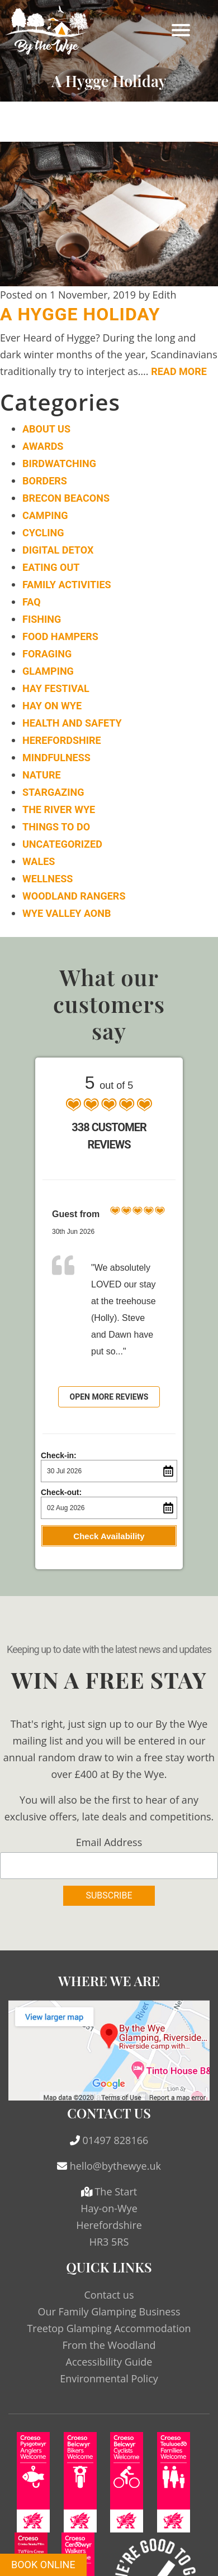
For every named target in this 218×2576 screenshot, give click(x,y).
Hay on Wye (52, 706)
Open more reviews (109, 1396)
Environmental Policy (109, 2378)
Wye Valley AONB (66, 913)
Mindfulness (56, 757)
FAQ (31, 602)
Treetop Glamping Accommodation (109, 2328)
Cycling (43, 533)
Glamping (48, 671)
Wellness (47, 879)
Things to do (56, 827)
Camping (45, 515)
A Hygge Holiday (80, 314)
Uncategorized (62, 844)
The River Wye (58, 809)
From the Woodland (109, 2345)
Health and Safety (72, 723)
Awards (42, 446)
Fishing (41, 619)
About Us (46, 429)
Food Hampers (60, 636)
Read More (179, 371)
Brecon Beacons (66, 498)
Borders (44, 481)
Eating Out (50, 567)
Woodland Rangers (73, 896)
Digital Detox (57, 550)
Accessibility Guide (109, 2361)
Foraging (47, 654)
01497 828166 (115, 2140)
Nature (41, 775)
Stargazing (53, 792)
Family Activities (66, 584)
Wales (38, 861)
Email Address (109, 1842)
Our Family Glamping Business (108, 2311)
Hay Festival (55, 688)
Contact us (109, 2294)
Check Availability (108, 1536)
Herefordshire (61, 740)
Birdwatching (59, 463)
